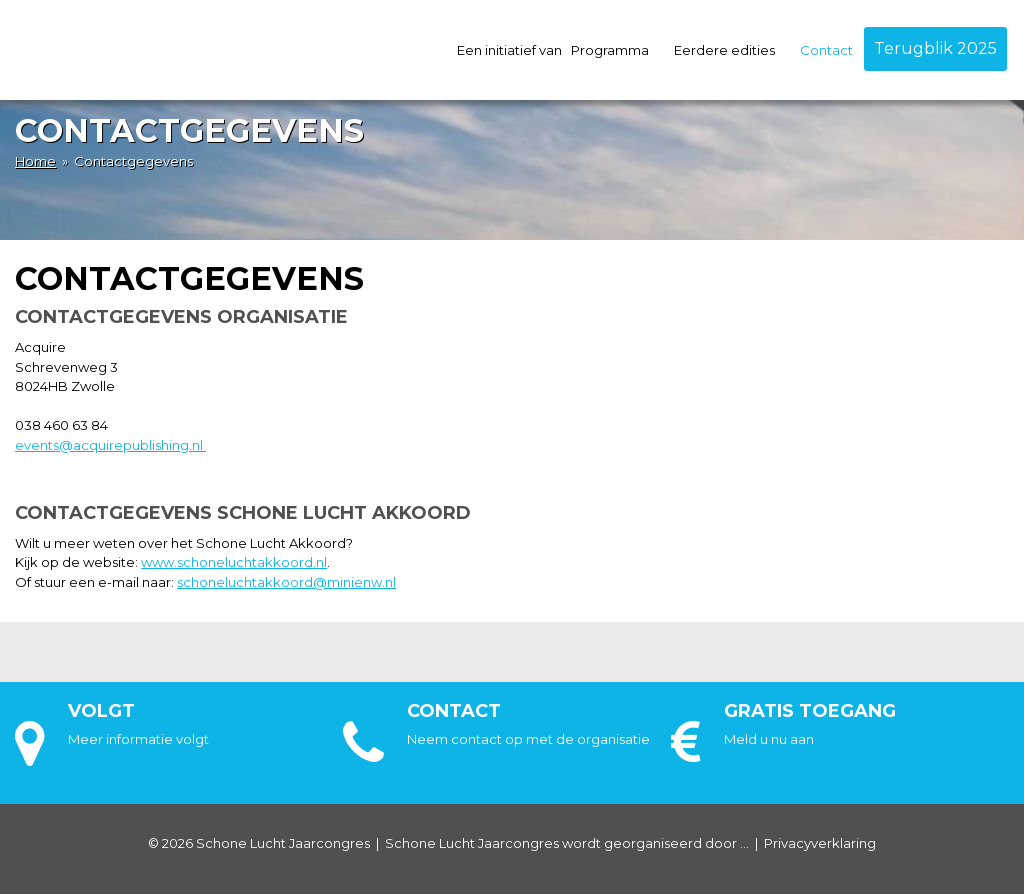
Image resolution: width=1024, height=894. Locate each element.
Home (35, 161)
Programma (618, 50)
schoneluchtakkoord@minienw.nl (286, 582)
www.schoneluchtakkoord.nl (234, 562)
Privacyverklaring (820, 843)
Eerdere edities (732, 50)
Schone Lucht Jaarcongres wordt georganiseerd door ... (567, 843)
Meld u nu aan (769, 739)
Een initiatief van (509, 50)
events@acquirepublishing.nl (110, 445)
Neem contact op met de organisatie (528, 739)
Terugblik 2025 (935, 48)
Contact (826, 50)
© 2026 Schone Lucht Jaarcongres (259, 843)
